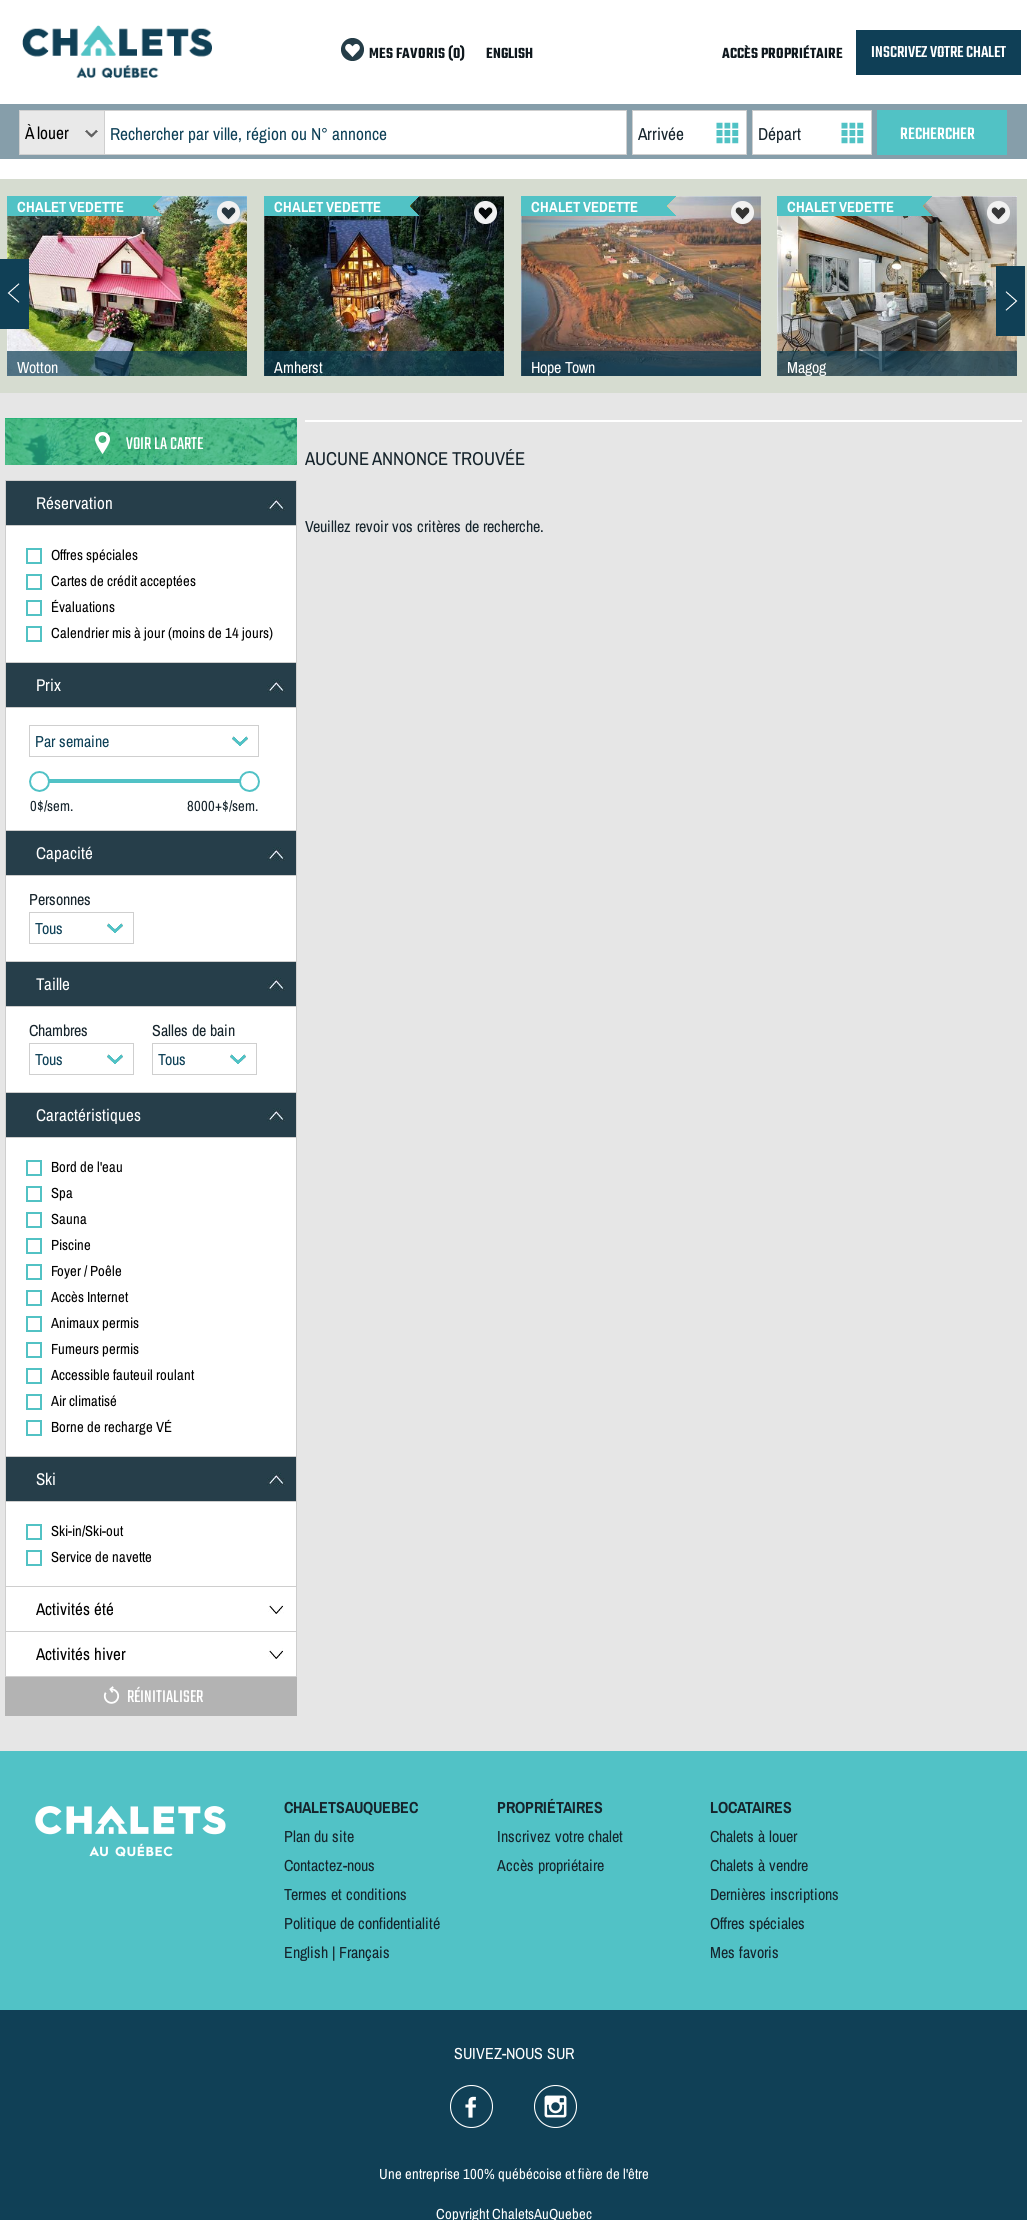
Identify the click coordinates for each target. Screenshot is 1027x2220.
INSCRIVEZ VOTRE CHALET (938, 52)
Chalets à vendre (759, 1865)
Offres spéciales (757, 1923)
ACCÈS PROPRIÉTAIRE (782, 54)
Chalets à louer (753, 1836)
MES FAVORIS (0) (417, 54)
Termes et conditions (345, 1894)
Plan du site (319, 1836)
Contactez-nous (329, 1865)
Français (364, 1952)
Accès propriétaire (550, 1865)
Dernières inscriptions (774, 1894)
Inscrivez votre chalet (560, 1836)
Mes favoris (744, 1952)
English (306, 1952)
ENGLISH (509, 54)
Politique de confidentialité (362, 1923)
